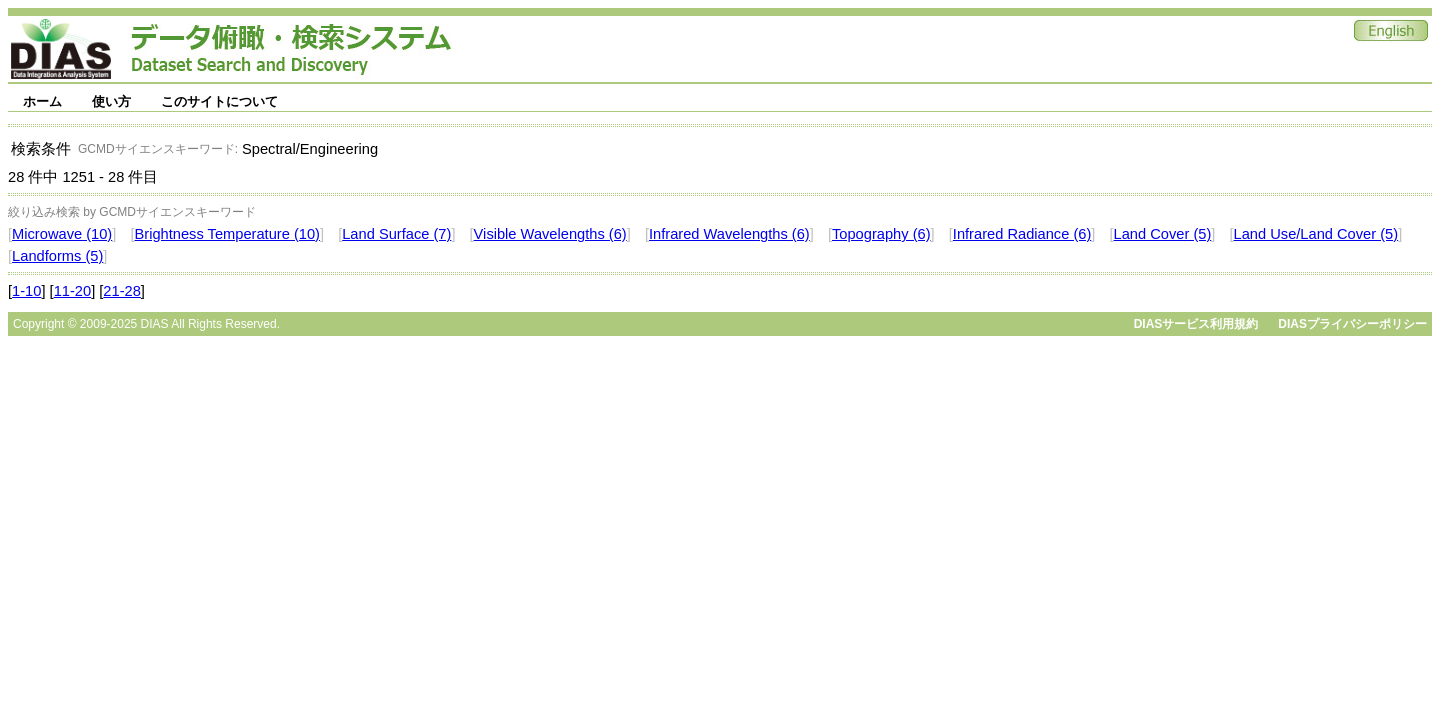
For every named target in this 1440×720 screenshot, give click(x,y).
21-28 (122, 291)
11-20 (73, 291)
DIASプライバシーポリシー (1352, 324)
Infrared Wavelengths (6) (729, 234)
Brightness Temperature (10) (227, 234)
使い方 (111, 101)
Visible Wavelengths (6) (550, 234)
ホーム (42, 101)
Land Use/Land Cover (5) (1316, 234)
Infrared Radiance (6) (1022, 234)
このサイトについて (219, 101)
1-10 (26, 291)
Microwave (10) (62, 234)
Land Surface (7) (396, 234)
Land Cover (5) (1163, 234)
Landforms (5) (57, 256)
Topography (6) (881, 234)
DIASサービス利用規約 (1196, 324)
